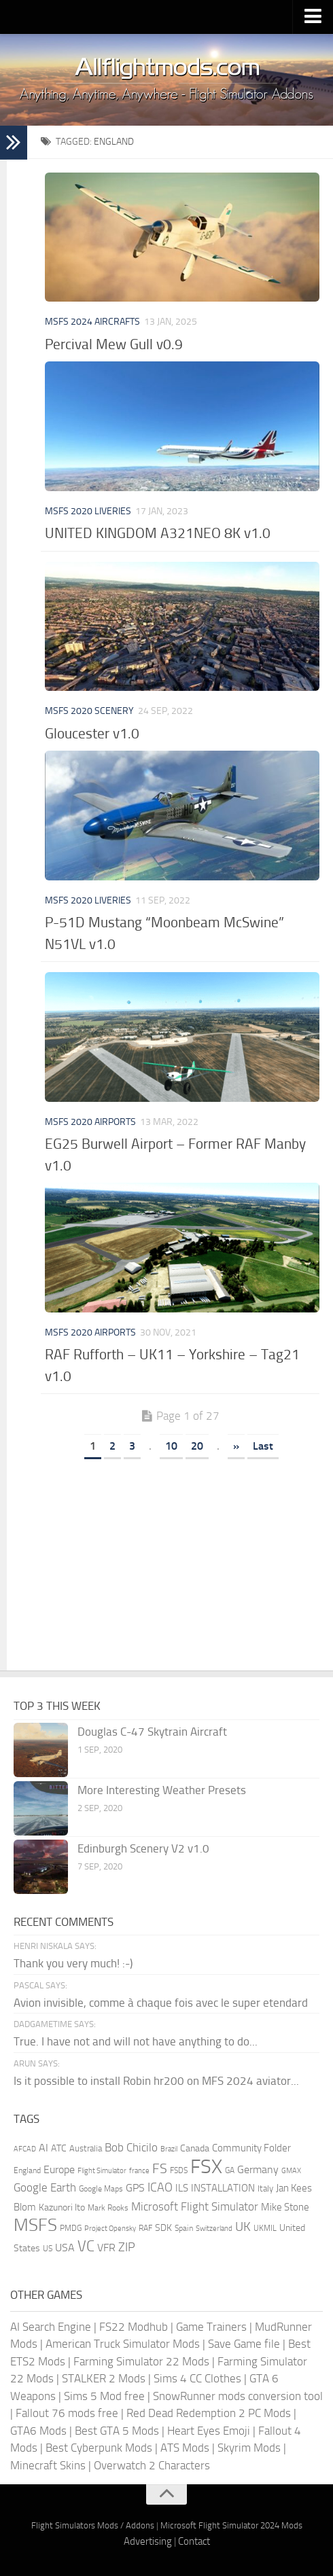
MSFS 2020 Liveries (88, 511)
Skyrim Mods (249, 2447)
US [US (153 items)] (47, 2248)
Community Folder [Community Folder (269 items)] (251, 2148)
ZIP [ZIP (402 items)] (126, 2247)
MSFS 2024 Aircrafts (92, 321)
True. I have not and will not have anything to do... (136, 2041)
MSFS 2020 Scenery (89, 711)
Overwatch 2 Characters (152, 2465)
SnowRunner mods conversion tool (238, 2396)
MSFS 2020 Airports (90, 1122)
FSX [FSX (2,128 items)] (206, 2167)
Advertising (148, 2541)
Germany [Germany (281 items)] (258, 2169)
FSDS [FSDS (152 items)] (179, 2170)
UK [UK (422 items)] (243, 2226)
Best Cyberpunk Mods (99, 2447)
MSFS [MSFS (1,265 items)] (35, 2225)
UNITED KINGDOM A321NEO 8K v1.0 (157, 532)
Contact (194, 2541)
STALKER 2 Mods (103, 2378)
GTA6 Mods (38, 2430)
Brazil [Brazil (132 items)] (168, 2149)
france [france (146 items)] (139, 2170)
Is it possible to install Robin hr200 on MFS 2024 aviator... (156, 2081)
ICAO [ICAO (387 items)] (160, 2187)
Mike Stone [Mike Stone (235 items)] (285, 2207)
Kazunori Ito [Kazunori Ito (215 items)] (62, 2207)
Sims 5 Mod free (104, 2396)
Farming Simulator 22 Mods (141, 2361)
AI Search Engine (50, 2326)
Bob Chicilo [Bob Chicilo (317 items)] (131, 2147)
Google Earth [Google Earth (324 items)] (45, 2187)
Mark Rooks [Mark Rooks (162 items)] (108, 2208)
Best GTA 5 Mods (117, 2430)
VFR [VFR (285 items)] (106, 2247)
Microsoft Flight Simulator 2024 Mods (231, 2525)
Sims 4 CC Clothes (197, 2378)
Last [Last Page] (263, 1445)
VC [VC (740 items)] (85, 2246)
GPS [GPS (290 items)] (135, 2187)
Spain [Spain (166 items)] (184, 2228)
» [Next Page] (236, 1445)
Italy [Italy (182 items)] (265, 2188)
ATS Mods (184, 2447)
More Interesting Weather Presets (161, 1790)
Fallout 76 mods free (67, 2413)
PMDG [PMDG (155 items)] (71, 2228)
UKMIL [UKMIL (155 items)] (265, 2228)
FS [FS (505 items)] (159, 2169)
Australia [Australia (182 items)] (85, 2148)
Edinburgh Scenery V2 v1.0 (143, 1848)
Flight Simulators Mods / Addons (92, 2525)
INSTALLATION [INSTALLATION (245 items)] (223, 2188)
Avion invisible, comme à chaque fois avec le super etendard (161, 2002)
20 (197, 1445)
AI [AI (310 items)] (43, 2147)
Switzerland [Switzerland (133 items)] (214, 2228)
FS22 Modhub (133, 2326)
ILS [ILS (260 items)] (181, 2188)
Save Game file (244, 2343)
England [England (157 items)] (27, 2170)
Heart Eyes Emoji (208, 2430)
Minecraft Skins (48, 2465)
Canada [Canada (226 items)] (194, 2148)
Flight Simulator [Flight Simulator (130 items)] (101, 2170)
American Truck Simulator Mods (123, 2343)
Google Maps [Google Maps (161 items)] (101, 2189)
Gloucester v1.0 (92, 733)
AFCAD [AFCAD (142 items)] (25, 2149)
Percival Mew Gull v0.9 (114, 344)
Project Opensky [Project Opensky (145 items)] (110, 2228)
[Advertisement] (180, 1568)
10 (171, 1445)
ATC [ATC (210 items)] (59, 2148)
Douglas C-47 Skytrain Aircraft (152, 1731)
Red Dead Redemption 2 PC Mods (208, 2413)
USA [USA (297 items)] (65, 2247)
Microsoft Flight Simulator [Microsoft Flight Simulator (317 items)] (194, 2206)
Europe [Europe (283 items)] (59, 2169)
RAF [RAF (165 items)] (145, 2228)
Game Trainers (211, 2326)
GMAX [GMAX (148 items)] (291, 2170)
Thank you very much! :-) (73, 1963)
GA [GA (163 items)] (229, 2170)
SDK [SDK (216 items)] (163, 2228)
